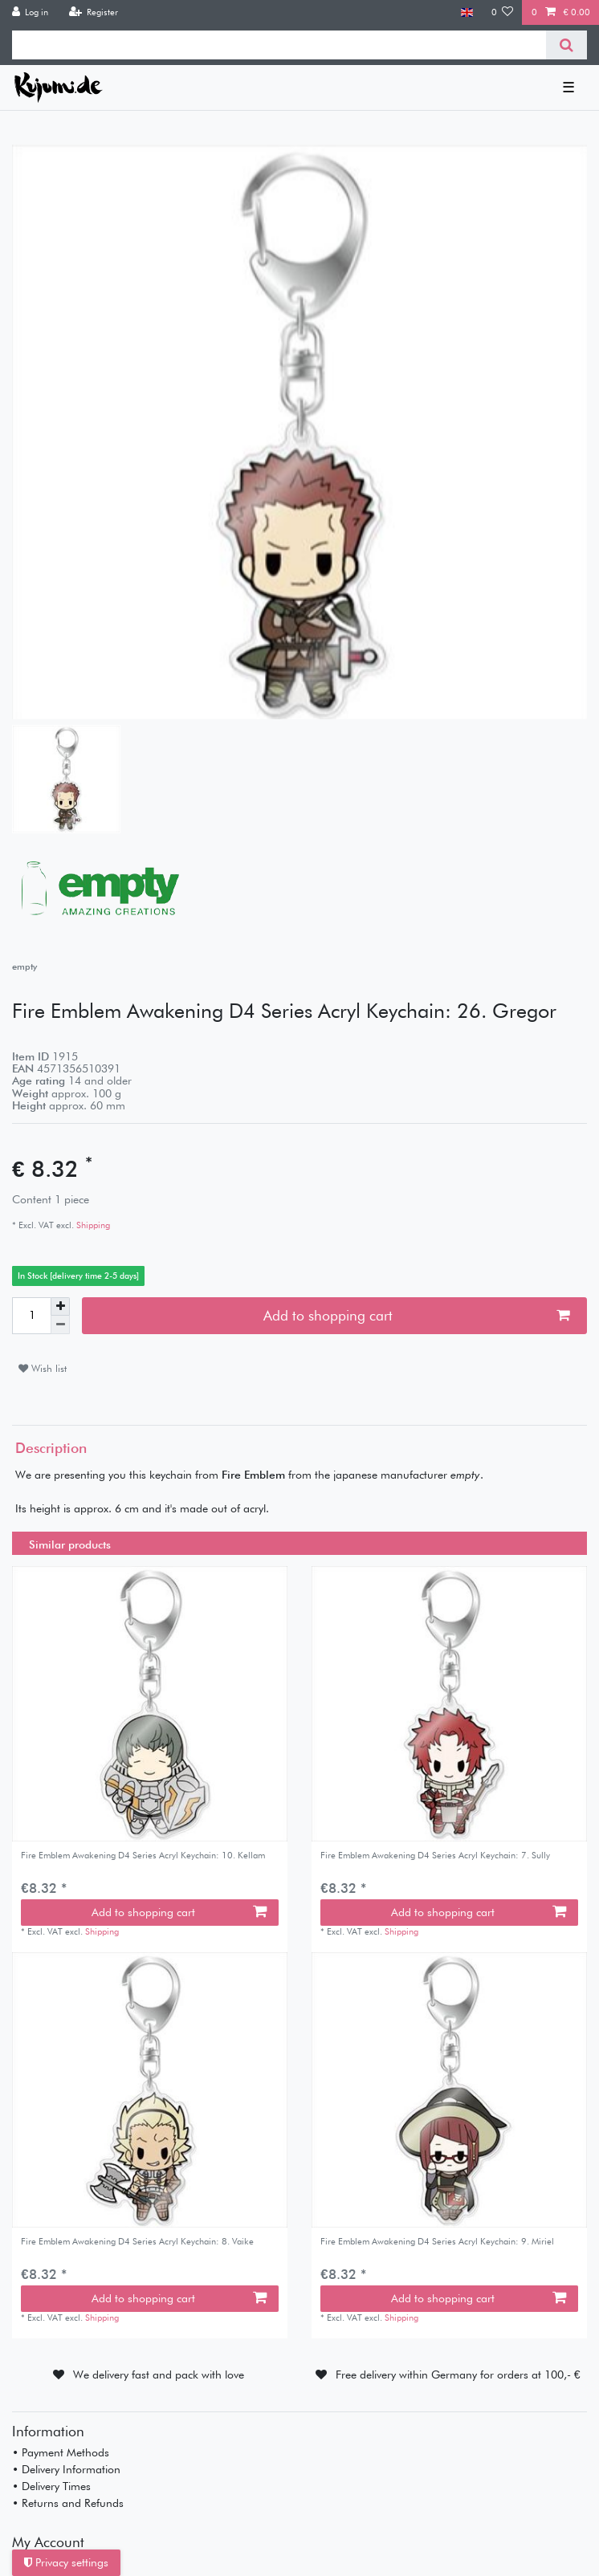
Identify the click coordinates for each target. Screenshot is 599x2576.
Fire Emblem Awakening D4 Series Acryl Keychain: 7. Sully (435, 1855)
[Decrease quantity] (60, 1325)
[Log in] (30, 12)
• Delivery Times (51, 2486)
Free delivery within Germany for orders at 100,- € (458, 2374)
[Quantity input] (31, 1315)
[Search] (566, 45)
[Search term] (279, 45)
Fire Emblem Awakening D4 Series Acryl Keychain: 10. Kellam (143, 1855)
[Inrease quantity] (60, 1306)
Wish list (42, 1368)
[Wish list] (503, 12)
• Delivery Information (66, 2469)
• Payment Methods (60, 2452)
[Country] (467, 12)
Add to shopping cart (416, 1315)
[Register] (93, 12)
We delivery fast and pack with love (158, 2374)
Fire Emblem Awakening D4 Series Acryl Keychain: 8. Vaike (137, 2241)
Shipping (92, 1225)
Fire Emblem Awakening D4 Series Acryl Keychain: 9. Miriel (437, 2241)
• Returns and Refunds (68, 2503)
